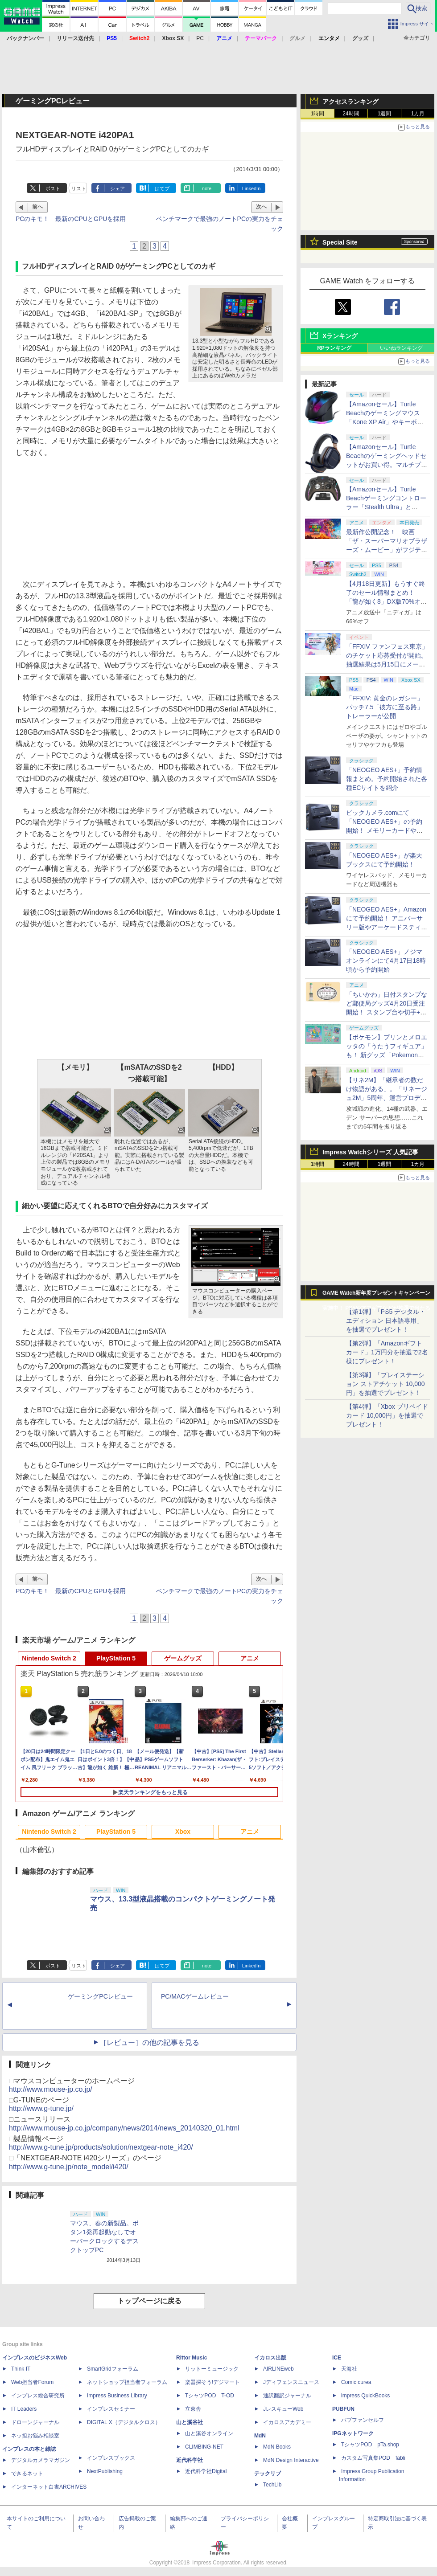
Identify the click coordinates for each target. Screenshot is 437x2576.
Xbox (182, 1831)
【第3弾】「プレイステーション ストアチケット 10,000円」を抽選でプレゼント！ (385, 1383)
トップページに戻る (149, 2301)
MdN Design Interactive (291, 2460)
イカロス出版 (270, 2358)
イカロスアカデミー (287, 2422)
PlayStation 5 (116, 1658)
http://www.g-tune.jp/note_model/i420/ (68, 2167)
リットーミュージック (212, 2369)
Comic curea (356, 2382)
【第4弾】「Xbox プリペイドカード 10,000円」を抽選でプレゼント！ (387, 1415)
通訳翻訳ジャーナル (287, 2395)
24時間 (350, 113)
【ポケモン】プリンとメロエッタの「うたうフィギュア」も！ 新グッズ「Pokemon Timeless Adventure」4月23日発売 (386, 1055)
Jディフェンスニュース (291, 2382)
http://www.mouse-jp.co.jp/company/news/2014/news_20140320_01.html (124, 2128)
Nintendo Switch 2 (49, 1658)
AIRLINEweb (278, 2369)
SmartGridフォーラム (112, 2369)
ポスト (52, 188)
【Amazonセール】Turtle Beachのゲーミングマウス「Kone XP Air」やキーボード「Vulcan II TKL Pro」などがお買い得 (385, 422)
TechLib (272, 2485)
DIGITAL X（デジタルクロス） (124, 2422)
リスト (78, 188)
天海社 (349, 2369)
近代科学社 (189, 2460)
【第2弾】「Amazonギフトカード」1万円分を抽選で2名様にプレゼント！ (387, 1352)
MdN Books (277, 2447)
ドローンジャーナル (35, 2422)
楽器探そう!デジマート (212, 2382)
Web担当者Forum (32, 2382)
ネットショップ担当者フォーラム (127, 2382)
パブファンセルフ (362, 2420)
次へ (261, 207)
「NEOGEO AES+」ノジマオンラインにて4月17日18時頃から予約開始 (386, 960)
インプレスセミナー (111, 2409)
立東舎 (193, 2409)
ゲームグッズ (183, 1658)
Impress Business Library (117, 2395)
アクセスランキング (350, 101)
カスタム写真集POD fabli (373, 2458)
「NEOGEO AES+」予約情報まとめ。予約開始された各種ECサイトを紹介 (386, 778)
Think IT (20, 2369)
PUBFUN (343, 2409)
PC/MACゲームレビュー (195, 1996)
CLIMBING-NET (204, 2447)
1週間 (385, 113)
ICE (336, 2358)
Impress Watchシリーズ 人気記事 (370, 1152)
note (206, 188)
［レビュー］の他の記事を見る (149, 2042)
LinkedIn (251, 188)
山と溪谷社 (189, 2422)
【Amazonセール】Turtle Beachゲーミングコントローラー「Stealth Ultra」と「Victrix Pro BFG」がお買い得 (386, 507)
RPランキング (334, 348)
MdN (260, 2436)
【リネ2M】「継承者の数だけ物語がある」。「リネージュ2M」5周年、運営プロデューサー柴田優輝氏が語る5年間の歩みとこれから (386, 1097)
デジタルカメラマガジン (40, 2460)
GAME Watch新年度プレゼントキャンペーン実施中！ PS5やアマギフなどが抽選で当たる (376, 1295)
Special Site (340, 242)
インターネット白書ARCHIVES (49, 2487)
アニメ (249, 1658)
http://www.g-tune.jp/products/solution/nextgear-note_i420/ (101, 2147)
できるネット (27, 2473)
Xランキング (340, 335)
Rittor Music (191, 2358)
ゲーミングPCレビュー (100, 1996)
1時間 (318, 113)
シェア (117, 188)
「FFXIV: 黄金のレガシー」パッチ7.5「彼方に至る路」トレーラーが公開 (384, 707)
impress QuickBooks (365, 2395)
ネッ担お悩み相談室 (35, 2436)
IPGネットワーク (353, 2433)
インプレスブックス (111, 2458)
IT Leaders (24, 2409)
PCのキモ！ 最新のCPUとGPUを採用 (71, 218)
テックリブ (267, 2473)
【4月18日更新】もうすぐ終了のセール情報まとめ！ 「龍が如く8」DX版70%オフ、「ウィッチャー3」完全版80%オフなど (385, 601)
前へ (37, 207)
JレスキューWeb (283, 2409)
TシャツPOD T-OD (209, 2395)
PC (200, 38)
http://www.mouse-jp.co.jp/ (50, 2089)
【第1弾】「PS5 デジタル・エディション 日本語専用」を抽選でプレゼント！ (385, 1320)
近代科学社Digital (206, 2471)
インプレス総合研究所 (38, 2395)
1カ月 (418, 113)
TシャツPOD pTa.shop (370, 2444)
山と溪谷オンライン (209, 2433)
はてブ (162, 188)
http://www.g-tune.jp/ (41, 2108)
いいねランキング (401, 348)
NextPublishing (105, 2471)
